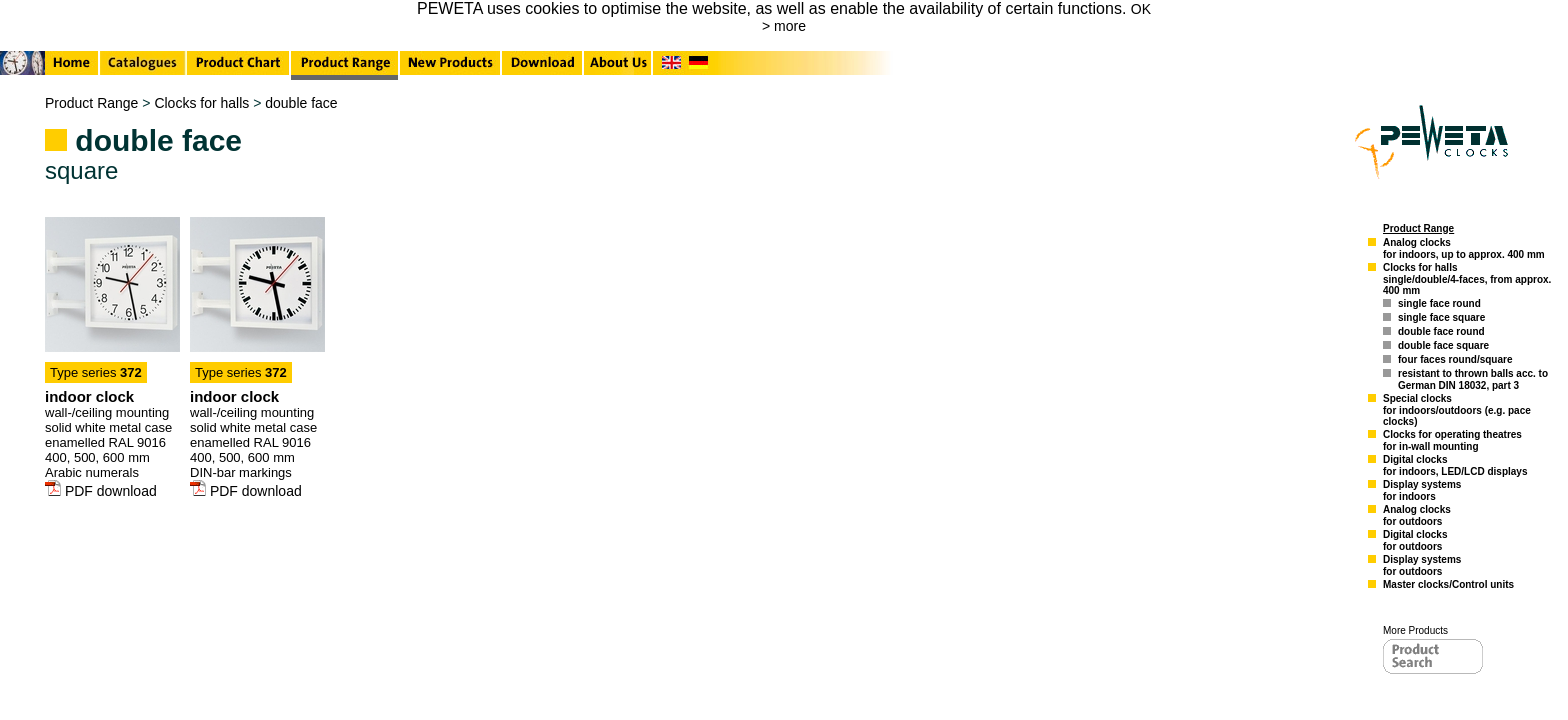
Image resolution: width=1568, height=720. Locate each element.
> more (784, 26)
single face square (1441, 317)
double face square (1443, 345)
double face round (1441, 331)
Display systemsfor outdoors (1422, 565)
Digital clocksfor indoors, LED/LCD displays (1455, 465)
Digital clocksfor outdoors (1415, 540)
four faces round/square (1455, 359)
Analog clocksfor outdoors (1417, 515)
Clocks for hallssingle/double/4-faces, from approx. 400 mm (1467, 279)
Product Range (91, 103)
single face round (1439, 303)
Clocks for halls (201, 103)
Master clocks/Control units (1448, 584)
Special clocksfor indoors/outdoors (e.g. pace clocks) (1457, 410)
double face (301, 103)
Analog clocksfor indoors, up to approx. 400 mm (1464, 248)
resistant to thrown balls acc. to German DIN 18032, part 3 (1473, 379)
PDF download (101, 491)
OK (1141, 9)
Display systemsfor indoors (1422, 490)
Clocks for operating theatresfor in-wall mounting (1452, 440)
